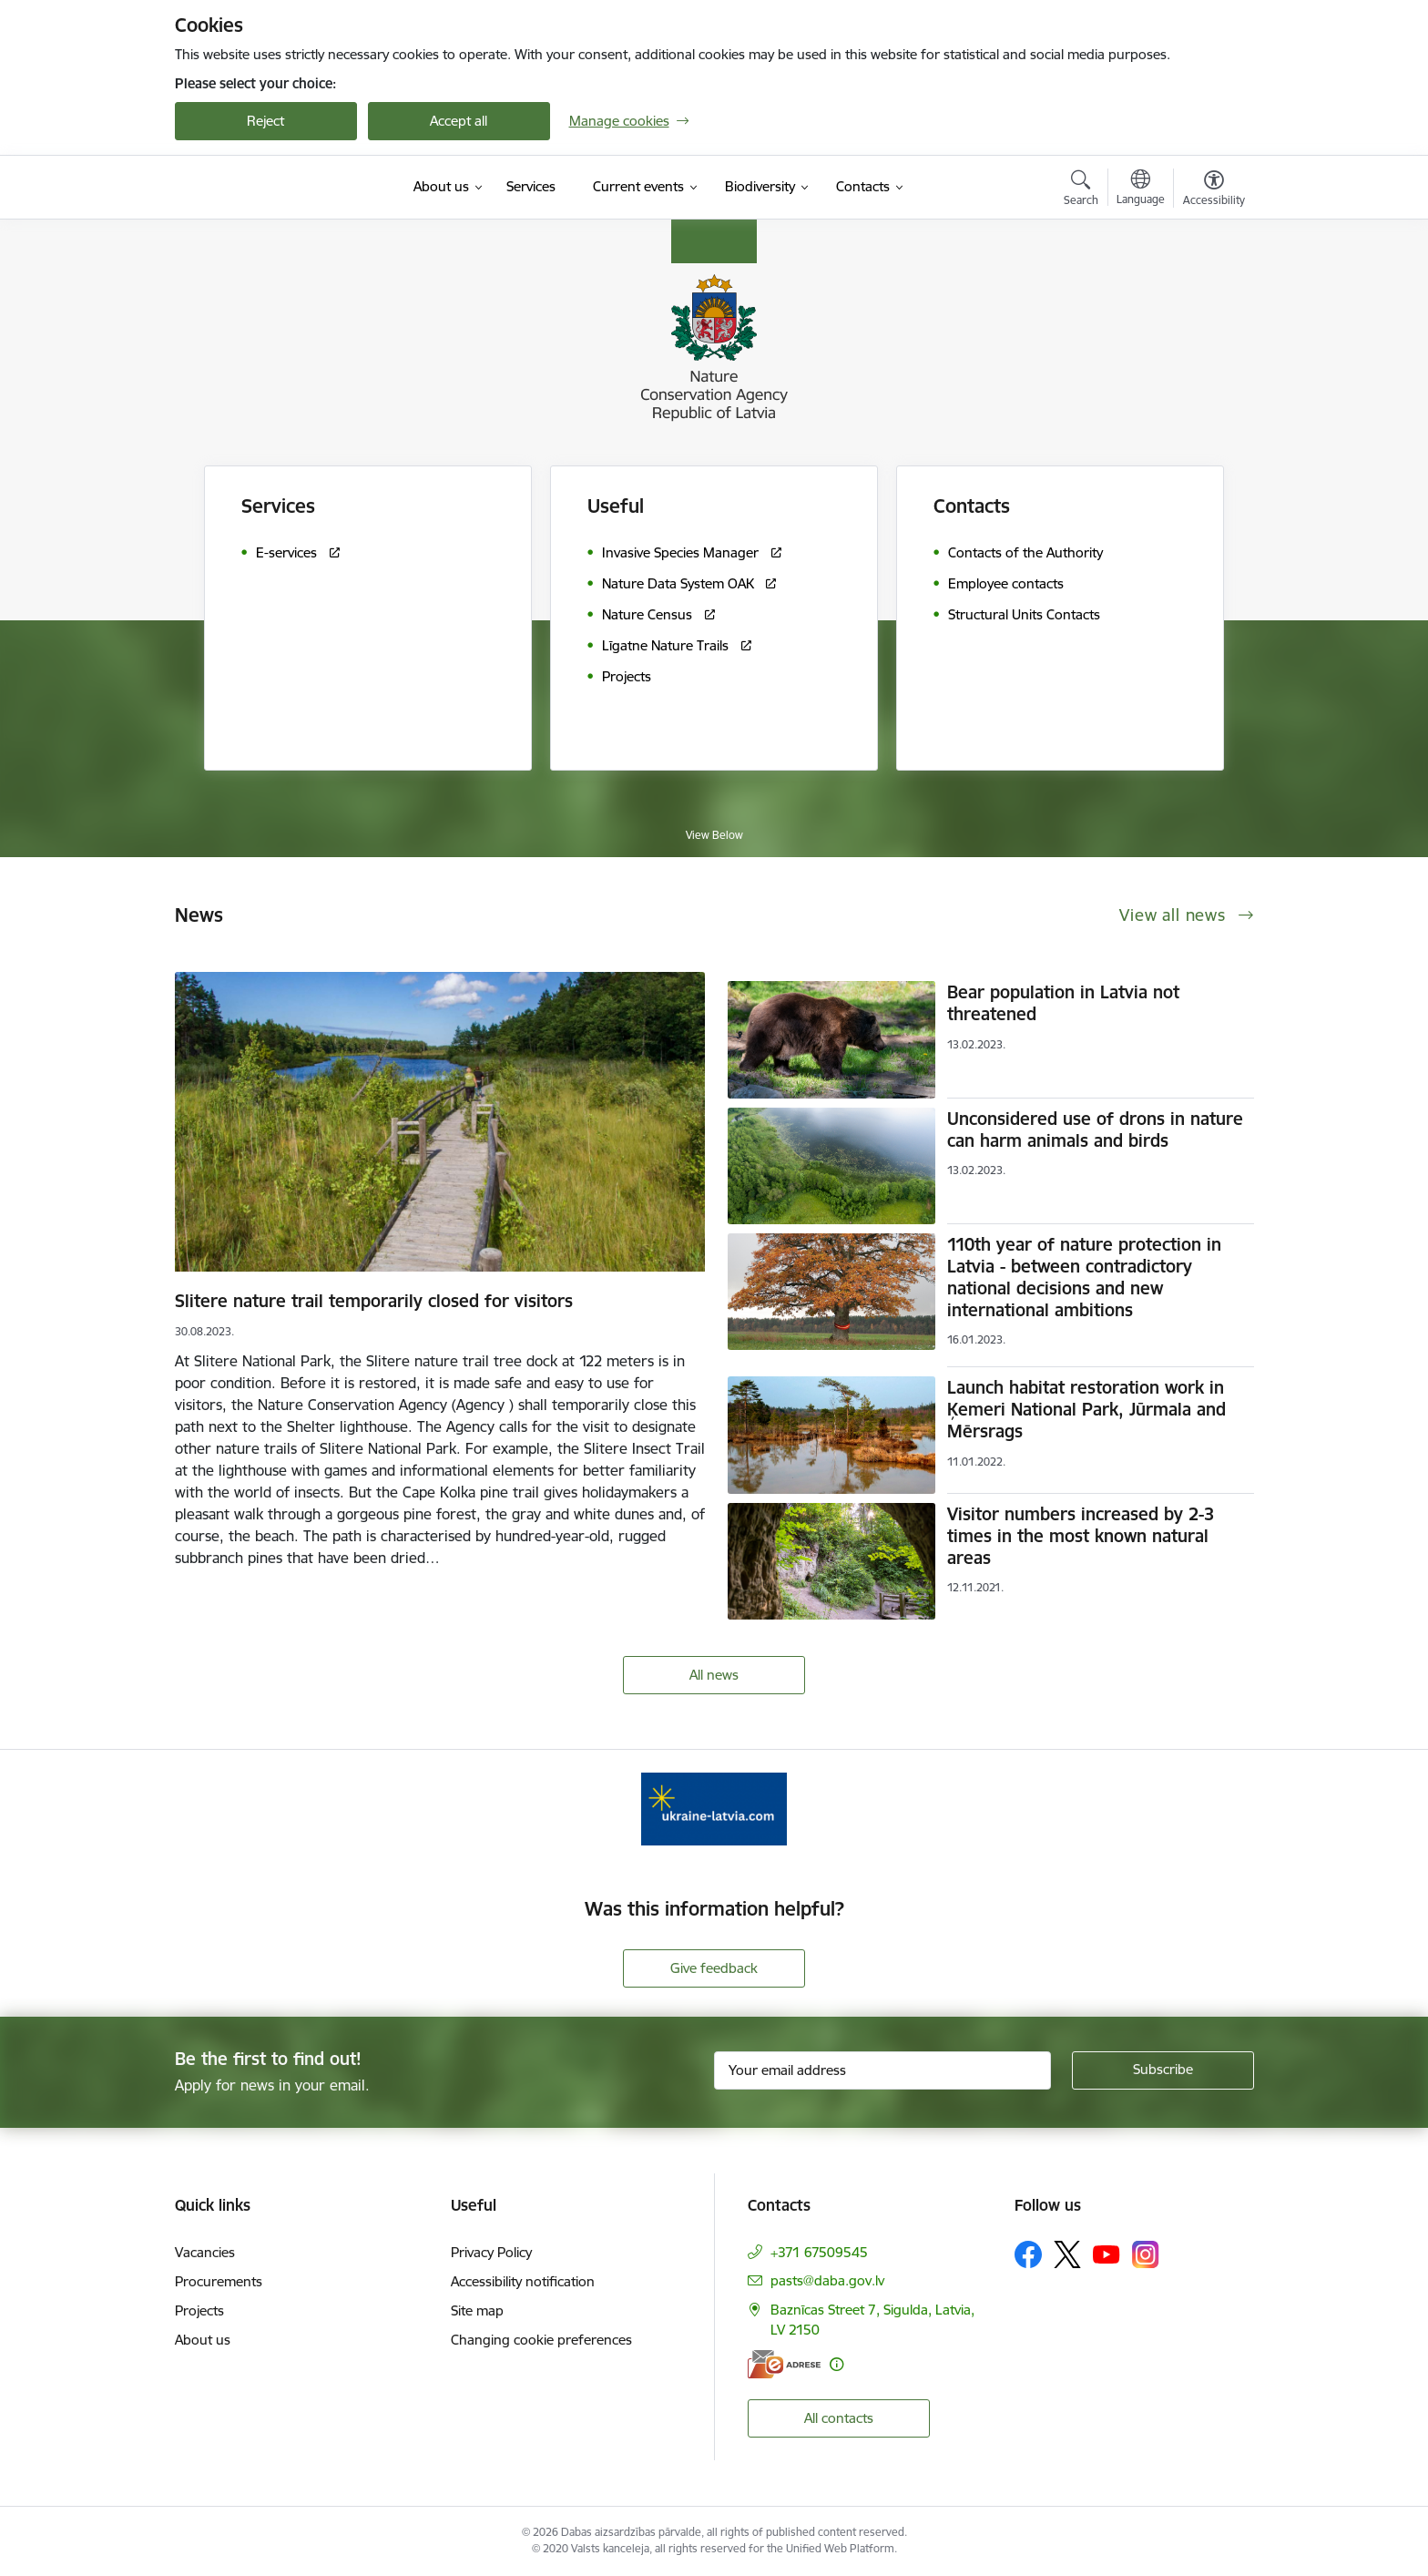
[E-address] (784, 2364)
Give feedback (714, 1968)
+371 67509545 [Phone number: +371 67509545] (819, 2252)
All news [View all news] (714, 1674)
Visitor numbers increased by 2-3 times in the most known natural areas (1080, 1536)
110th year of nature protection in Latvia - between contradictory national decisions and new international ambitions (1084, 1277)
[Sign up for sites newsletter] (1163, 2070)
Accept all (458, 120)
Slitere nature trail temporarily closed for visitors (374, 1301)
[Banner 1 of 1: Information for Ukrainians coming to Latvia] (714, 1807)
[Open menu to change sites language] (1140, 189)
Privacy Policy (491, 2252)
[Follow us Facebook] (1028, 2254)
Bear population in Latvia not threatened (1063, 1003)
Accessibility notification (523, 2281)
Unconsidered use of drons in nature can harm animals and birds (1095, 1129)
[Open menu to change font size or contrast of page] (1214, 190)
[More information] (836, 2364)
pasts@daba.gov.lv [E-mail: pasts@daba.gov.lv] (827, 2280)
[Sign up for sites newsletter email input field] (882, 2070)
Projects (199, 2310)
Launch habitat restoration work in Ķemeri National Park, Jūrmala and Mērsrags (1086, 1409)
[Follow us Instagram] (1145, 2254)
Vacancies (205, 2252)
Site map (477, 2310)
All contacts (838, 2418)
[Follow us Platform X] (1067, 2254)
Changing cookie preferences (541, 2339)
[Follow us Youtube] (1106, 2253)
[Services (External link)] (531, 187)
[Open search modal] (1081, 190)
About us (202, 2339)
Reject (265, 120)
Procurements (218, 2281)
